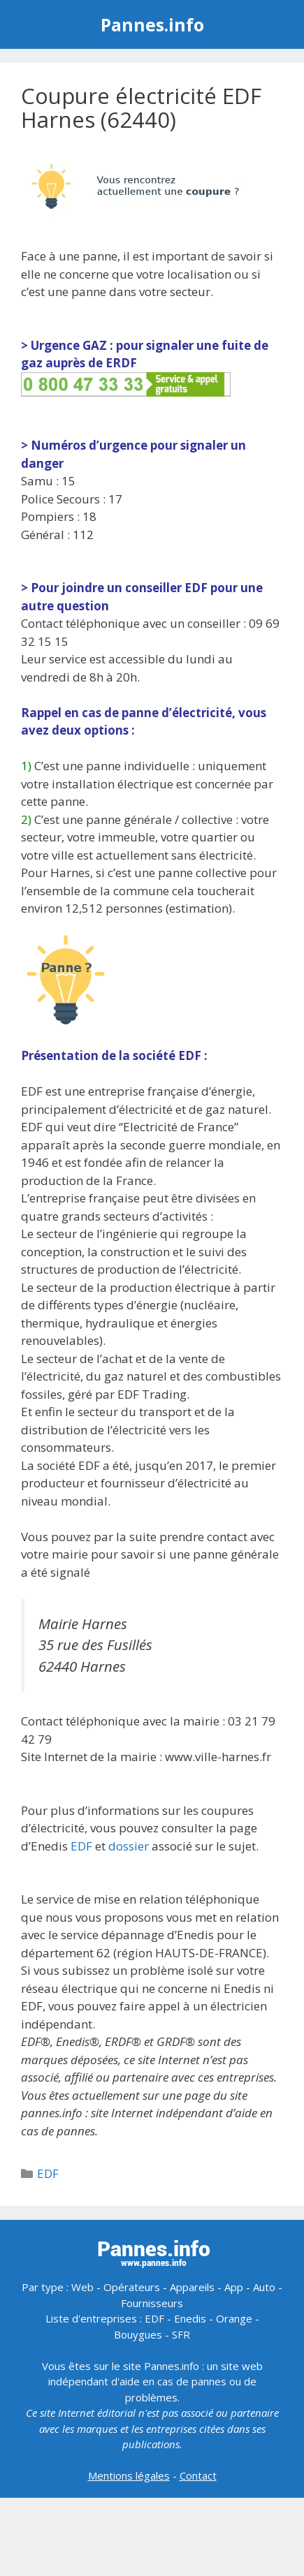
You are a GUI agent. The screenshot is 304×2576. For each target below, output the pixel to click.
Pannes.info (152, 24)
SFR (181, 2334)
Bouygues (138, 2334)
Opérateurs (131, 2287)
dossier (128, 1846)
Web (82, 2287)
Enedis (190, 2318)
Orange (234, 2318)
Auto (264, 2287)
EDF (81, 1846)
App (233, 2287)
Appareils (192, 2287)
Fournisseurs (152, 2303)
